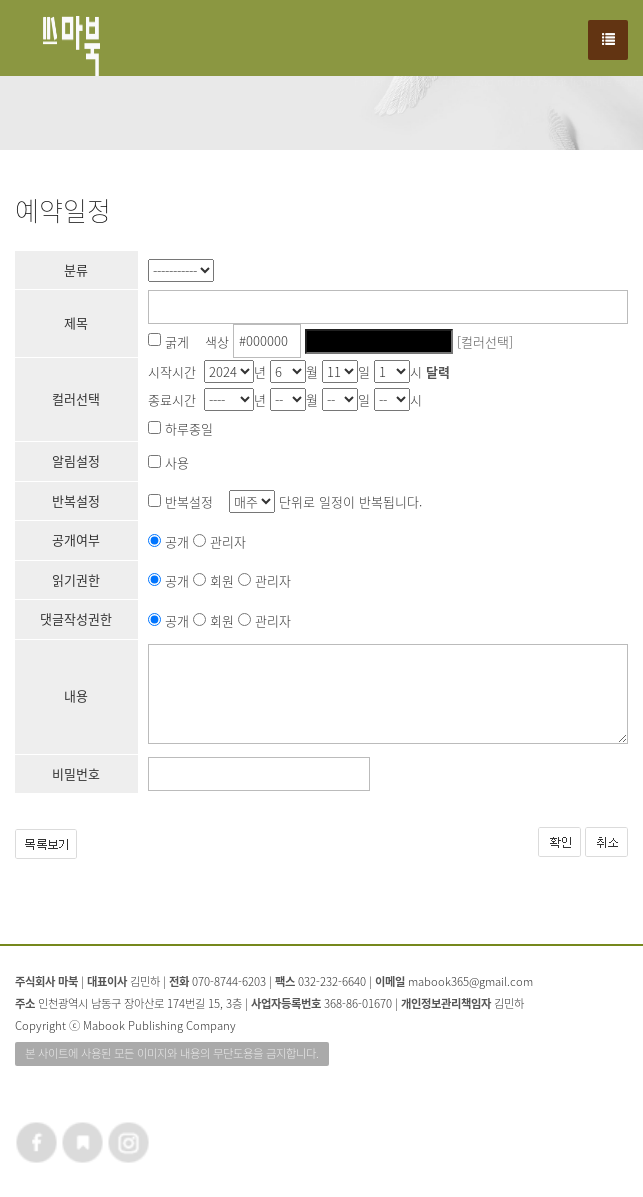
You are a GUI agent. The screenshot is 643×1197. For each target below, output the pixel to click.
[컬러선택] (485, 340)
